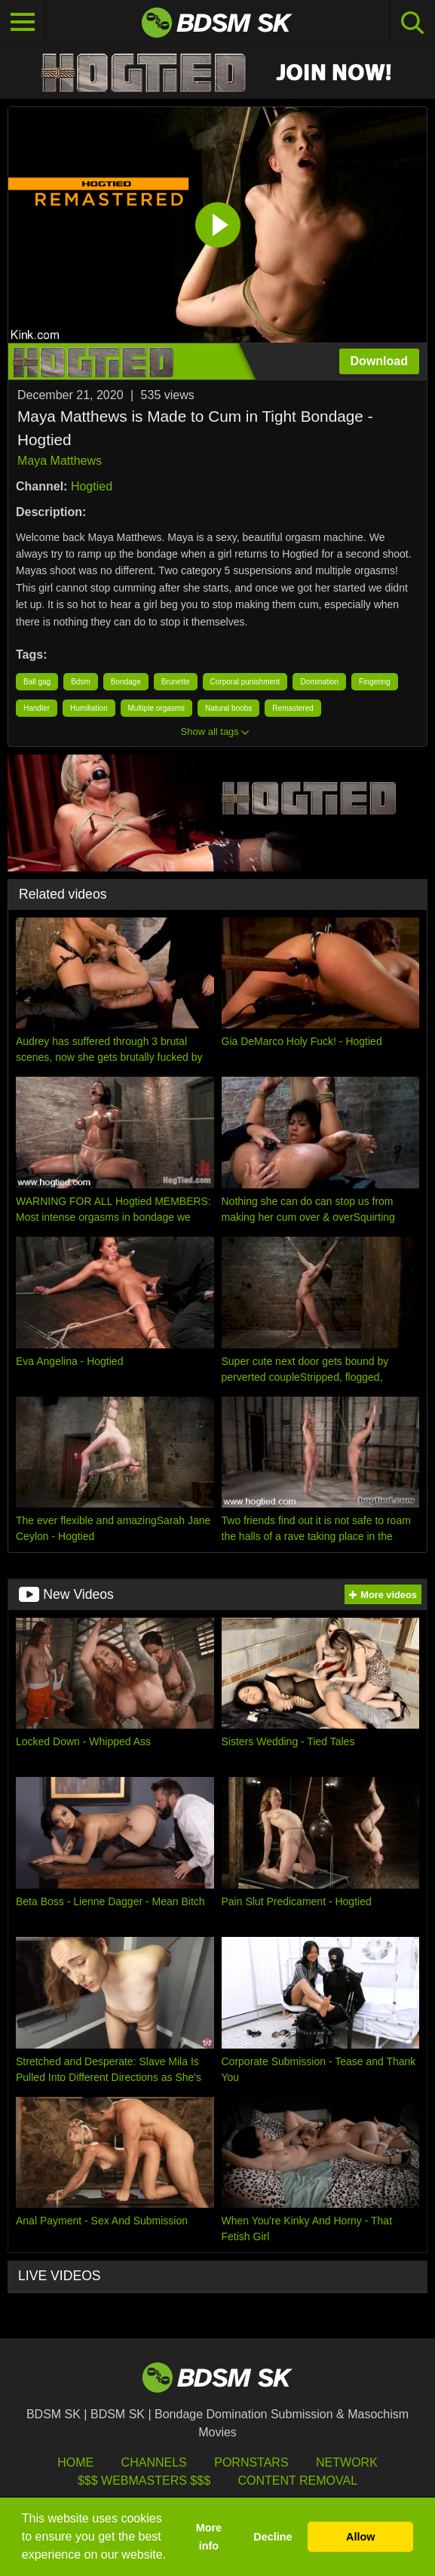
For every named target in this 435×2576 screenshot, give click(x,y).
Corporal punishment (245, 682)
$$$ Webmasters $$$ (144, 2480)
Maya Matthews (59, 460)
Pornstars (251, 2462)
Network (347, 2462)
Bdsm (80, 682)
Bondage (126, 682)
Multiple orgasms (156, 708)
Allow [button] (360, 2537)
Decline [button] (272, 2537)
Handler (36, 708)
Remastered (292, 708)
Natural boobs (228, 708)
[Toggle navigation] (22, 22)
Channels (154, 2462)
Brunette (175, 682)
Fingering (375, 682)
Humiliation (88, 708)
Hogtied (91, 486)
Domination (319, 682)
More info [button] (209, 2537)
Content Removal (297, 2480)
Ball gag (37, 682)
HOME (75, 2462)
